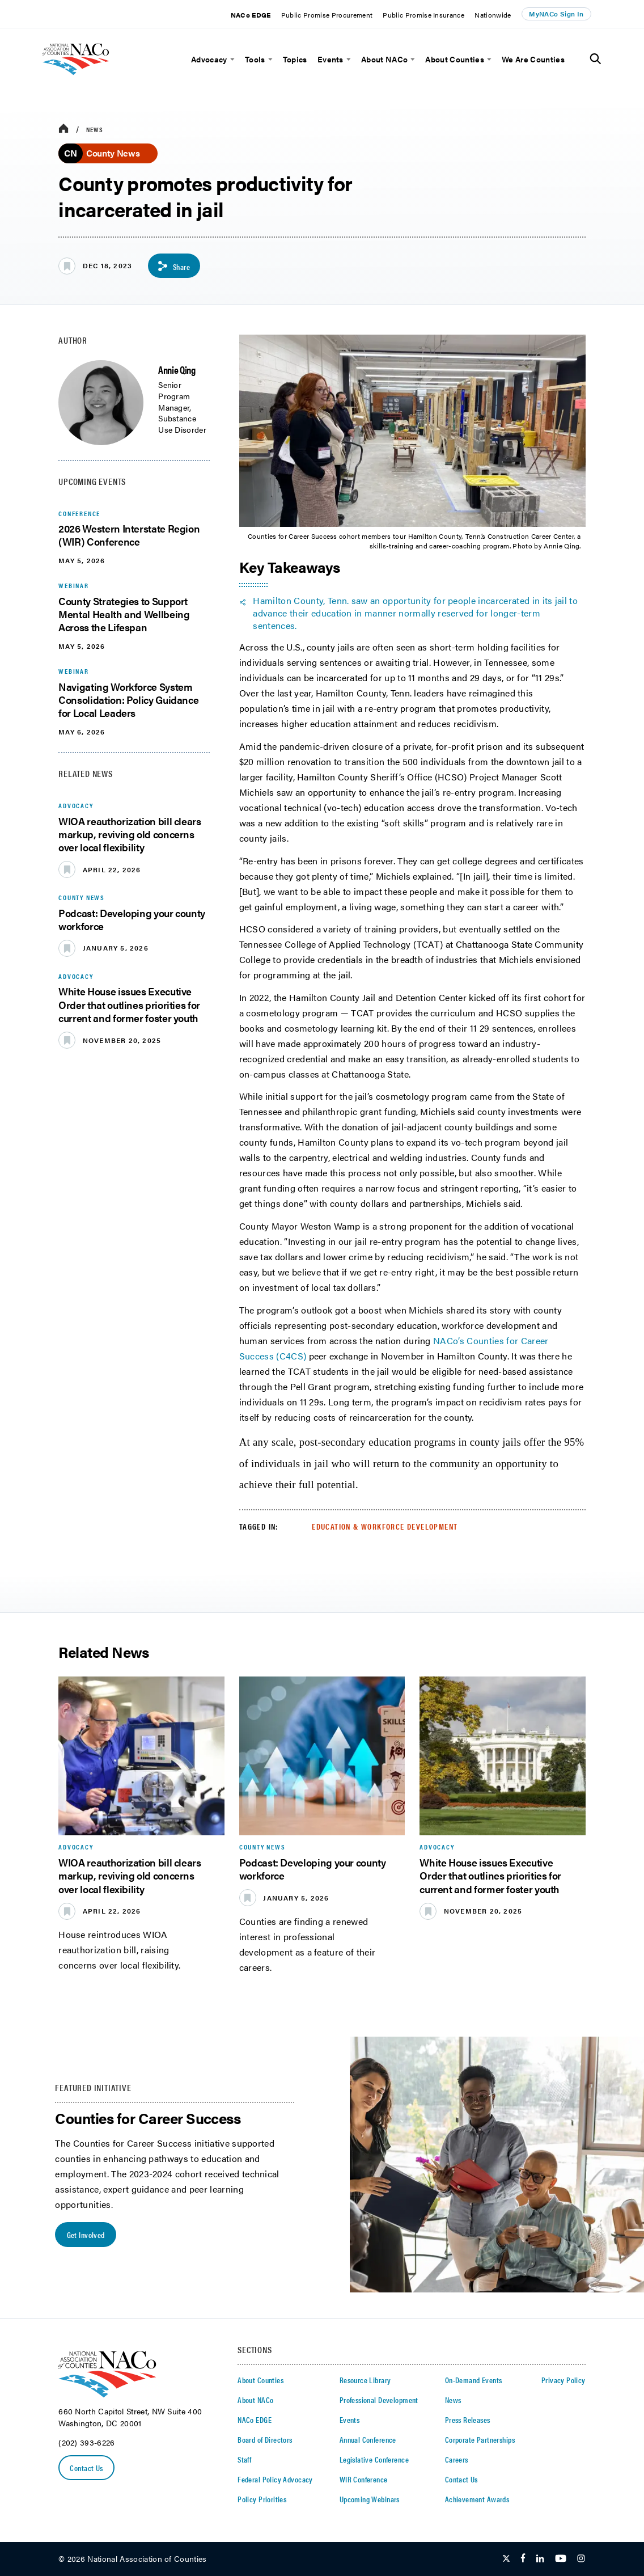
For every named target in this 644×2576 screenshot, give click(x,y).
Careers (456, 2459)
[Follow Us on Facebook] (523, 2559)
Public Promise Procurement (326, 15)
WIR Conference (364, 2479)
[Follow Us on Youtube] (560, 2559)
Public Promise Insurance (423, 15)
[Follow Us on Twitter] (506, 2559)
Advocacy (209, 59)
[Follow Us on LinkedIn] (540, 2559)
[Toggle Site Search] (595, 59)
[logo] (92, 79)
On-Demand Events (473, 2379)
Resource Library (365, 2379)
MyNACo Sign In (556, 14)
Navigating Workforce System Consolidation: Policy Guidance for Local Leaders (128, 699)
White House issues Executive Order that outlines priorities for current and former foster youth (129, 1004)
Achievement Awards (477, 2499)
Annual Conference (368, 2439)
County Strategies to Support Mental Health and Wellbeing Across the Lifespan (123, 614)
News (95, 129)
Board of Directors (265, 2439)
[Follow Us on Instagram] (581, 2559)
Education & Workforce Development (384, 1526)
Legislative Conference (374, 2459)
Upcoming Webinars (370, 2499)
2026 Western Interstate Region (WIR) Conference (129, 534)
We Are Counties (533, 59)
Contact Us (86, 2468)
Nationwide (492, 15)
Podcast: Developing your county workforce (131, 919)
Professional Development (379, 2399)
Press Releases (467, 2419)
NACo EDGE (251, 15)
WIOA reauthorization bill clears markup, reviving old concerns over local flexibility (129, 834)
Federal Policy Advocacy (275, 2479)
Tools (255, 59)
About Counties (454, 59)
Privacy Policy (563, 2379)
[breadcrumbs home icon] (63, 129)
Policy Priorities (262, 2499)
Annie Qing (176, 369)
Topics (295, 59)
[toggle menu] (231, 59)
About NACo (384, 59)
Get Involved (86, 2234)
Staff (244, 2459)
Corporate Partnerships (480, 2439)
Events (330, 59)
